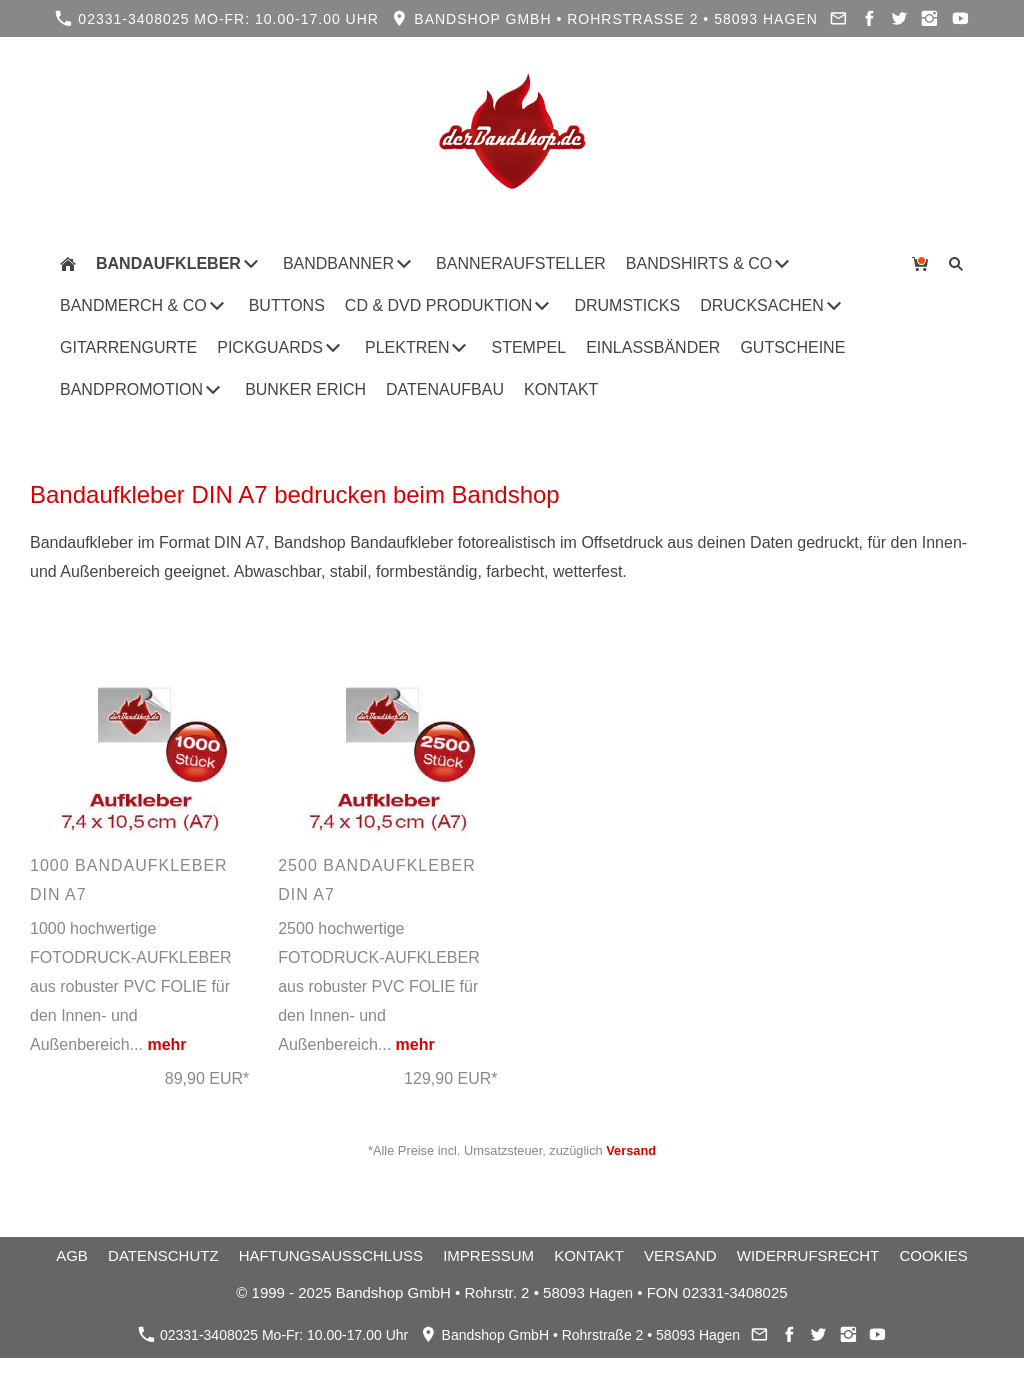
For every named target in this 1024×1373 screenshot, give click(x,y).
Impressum (488, 1255)
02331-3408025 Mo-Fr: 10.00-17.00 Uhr (217, 18)
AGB (72, 1255)
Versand (631, 1150)
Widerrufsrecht (808, 1255)
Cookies (933, 1255)
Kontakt (589, 1255)
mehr (166, 1044)
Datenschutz (163, 1255)
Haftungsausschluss (331, 1255)
